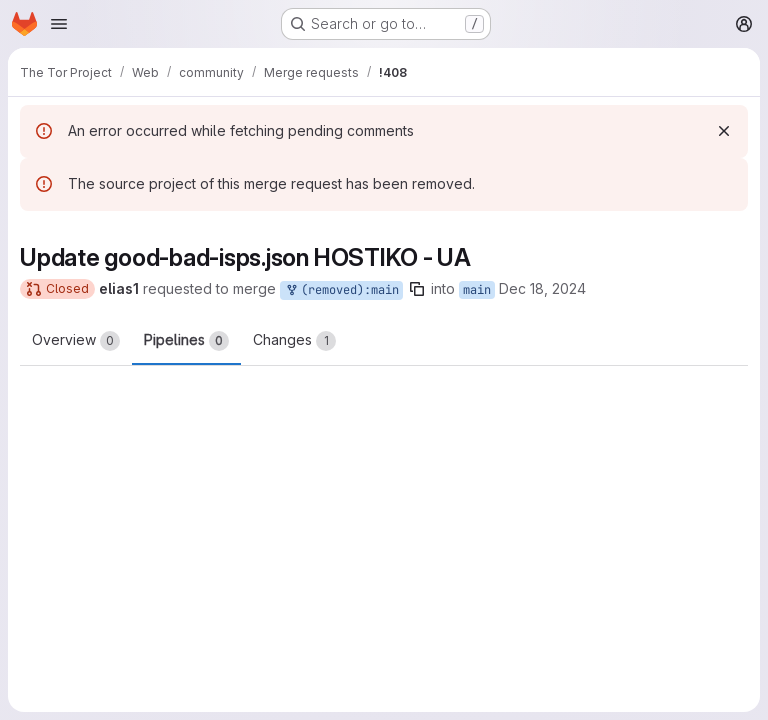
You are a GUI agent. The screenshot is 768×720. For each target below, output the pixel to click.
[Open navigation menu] (59, 24)
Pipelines (186, 341)
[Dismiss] (724, 131)
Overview (76, 341)
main (477, 290)
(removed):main (341, 290)
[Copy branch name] (417, 289)
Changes (294, 341)
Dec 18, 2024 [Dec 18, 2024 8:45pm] (542, 288)
